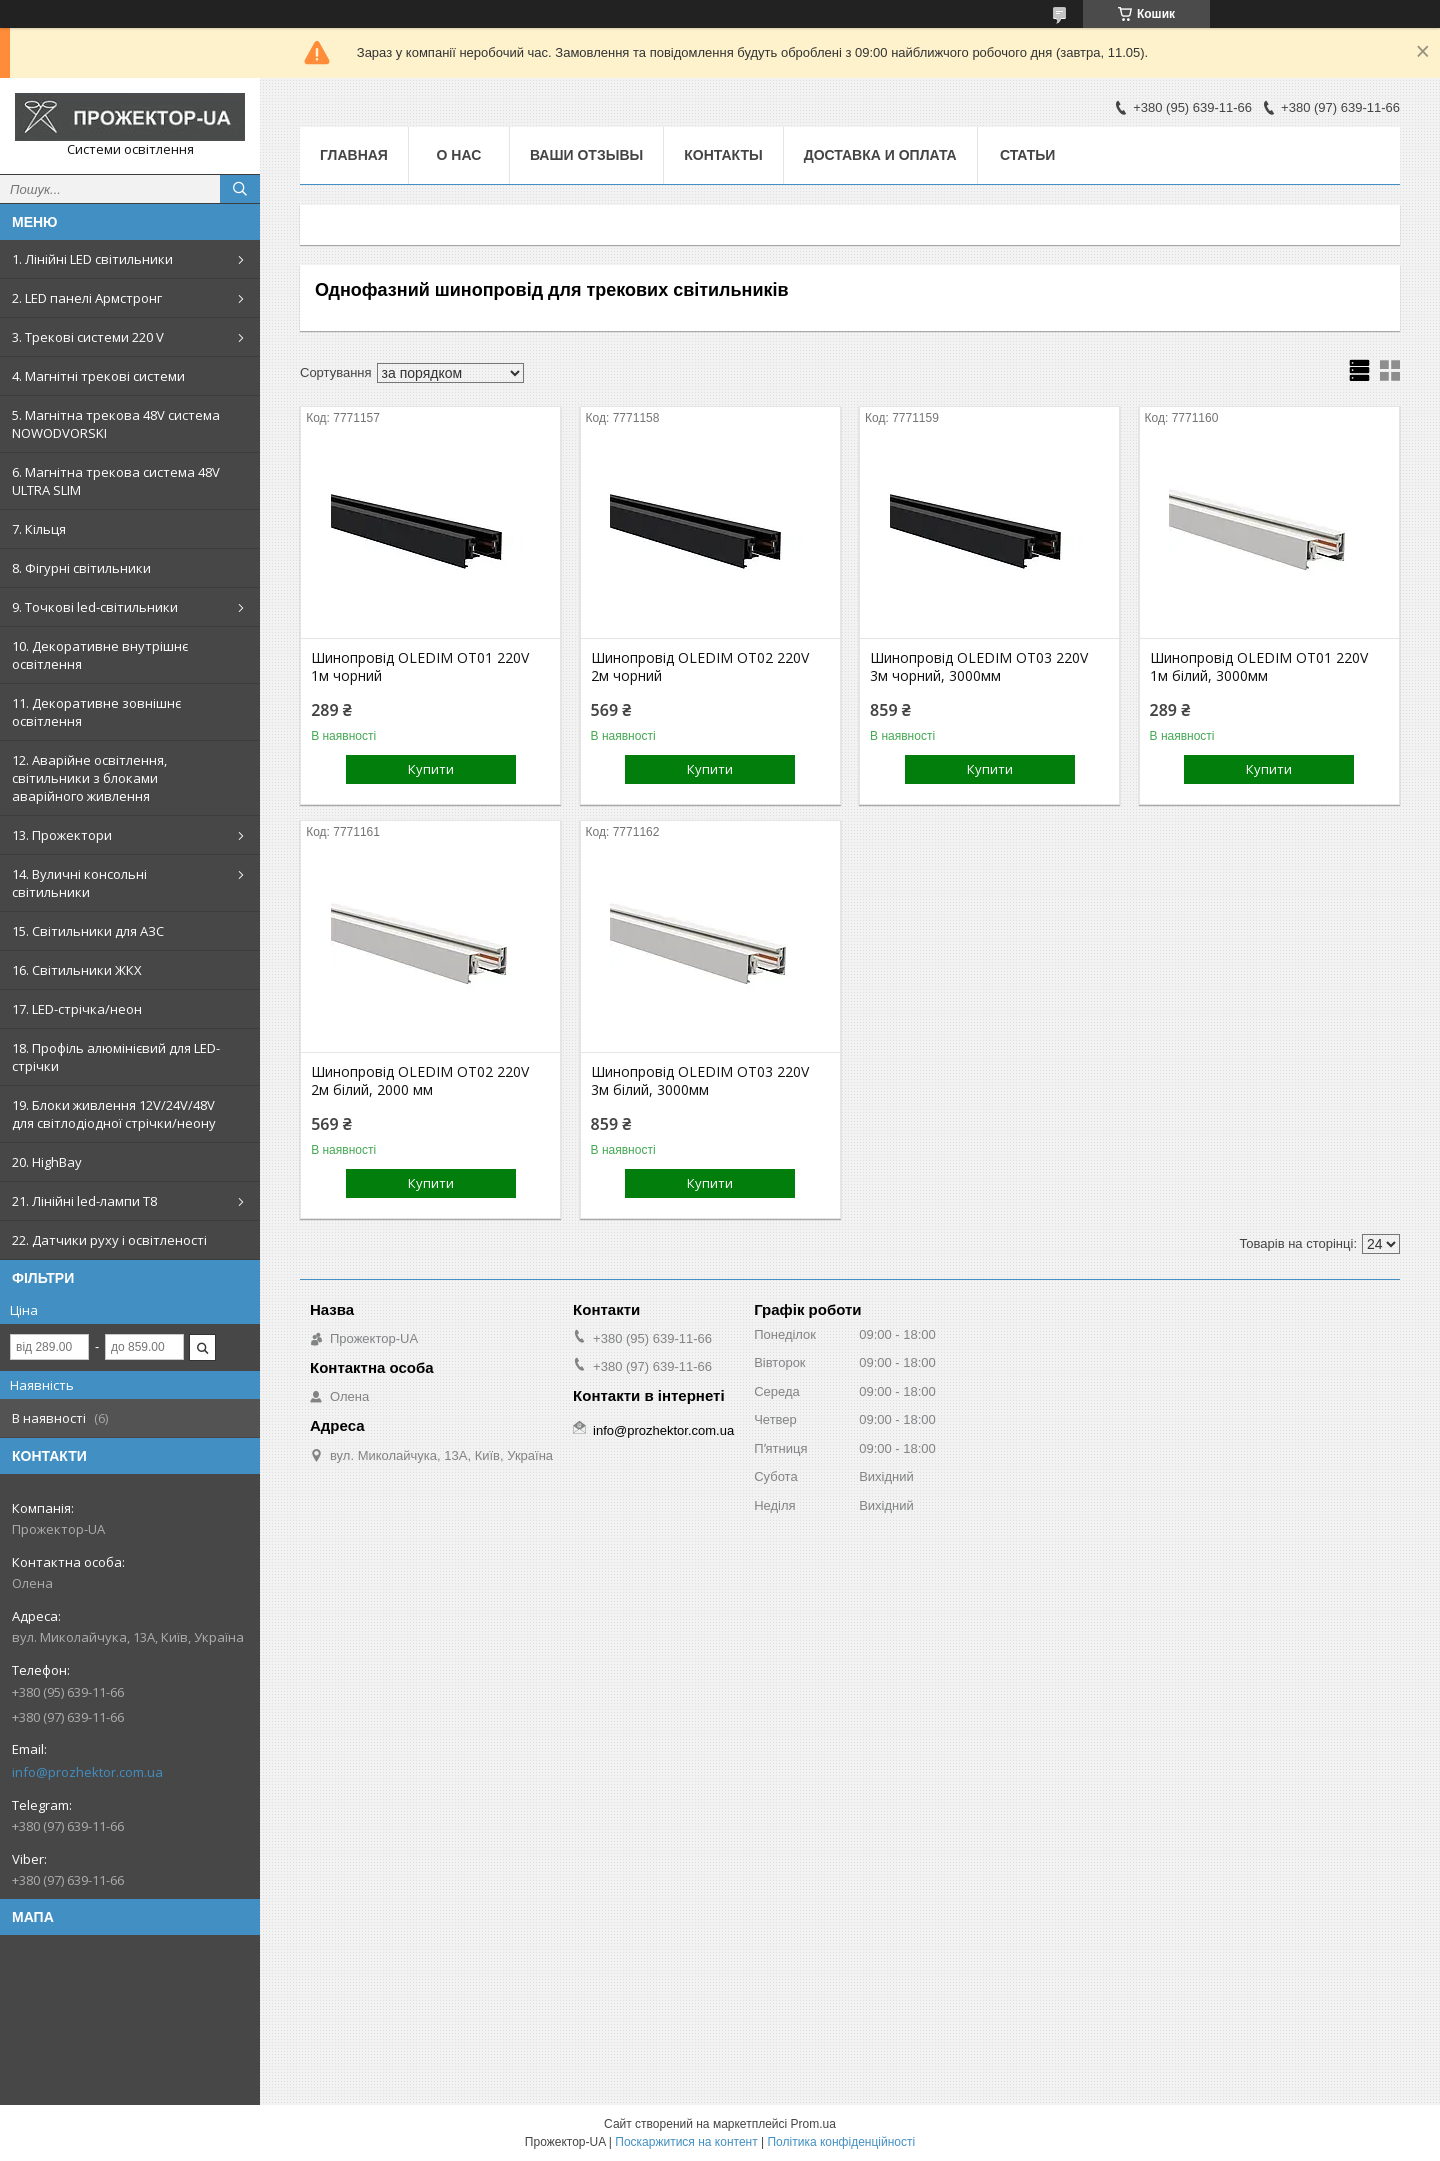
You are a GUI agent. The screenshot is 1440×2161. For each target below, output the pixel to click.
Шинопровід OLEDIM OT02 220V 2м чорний (700, 667)
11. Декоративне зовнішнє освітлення (96, 712)
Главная (354, 155)
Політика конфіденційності (841, 2142)
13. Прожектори (62, 835)
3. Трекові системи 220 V (88, 337)
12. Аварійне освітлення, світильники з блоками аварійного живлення (89, 778)
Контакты (723, 155)
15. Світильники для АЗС (88, 931)
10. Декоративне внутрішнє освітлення (100, 655)
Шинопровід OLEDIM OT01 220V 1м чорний (420, 667)
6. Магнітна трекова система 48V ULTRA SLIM (116, 481)
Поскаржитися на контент (686, 2142)
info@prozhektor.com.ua (87, 1772)
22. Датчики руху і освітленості (109, 1240)
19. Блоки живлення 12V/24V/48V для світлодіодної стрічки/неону (114, 1114)
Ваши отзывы (586, 155)
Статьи (1028, 155)
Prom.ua (813, 2124)
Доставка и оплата (880, 155)
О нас (459, 155)
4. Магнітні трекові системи (98, 376)
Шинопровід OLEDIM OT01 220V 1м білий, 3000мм (1259, 667)
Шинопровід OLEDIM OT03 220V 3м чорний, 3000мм (979, 667)
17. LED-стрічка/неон (77, 1009)
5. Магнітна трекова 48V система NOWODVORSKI (116, 424)
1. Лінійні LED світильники (92, 259)
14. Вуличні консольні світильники (79, 883)
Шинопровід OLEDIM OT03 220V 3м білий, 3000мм (700, 1081)
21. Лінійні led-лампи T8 (84, 1201)
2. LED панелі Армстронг (87, 298)
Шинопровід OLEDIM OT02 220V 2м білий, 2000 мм (420, 1081)
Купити (431, 769)
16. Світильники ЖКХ (77, 970)
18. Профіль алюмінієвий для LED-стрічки (116, 1057)
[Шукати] (240, 189)
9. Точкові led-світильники (95, 607)
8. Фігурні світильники (81, 568)
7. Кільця (39, 529)
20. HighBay (47, 1162)
